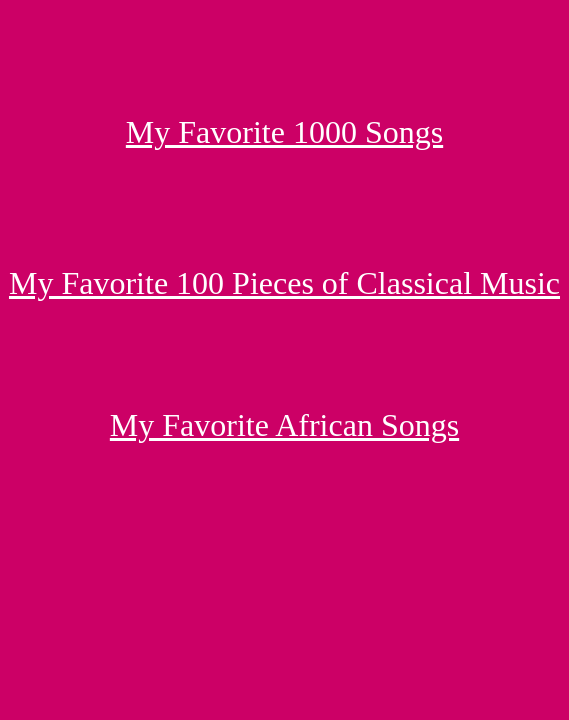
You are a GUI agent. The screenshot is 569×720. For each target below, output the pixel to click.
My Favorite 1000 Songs (284, 132)
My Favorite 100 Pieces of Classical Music (284, 283)
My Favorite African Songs (284, 425)
